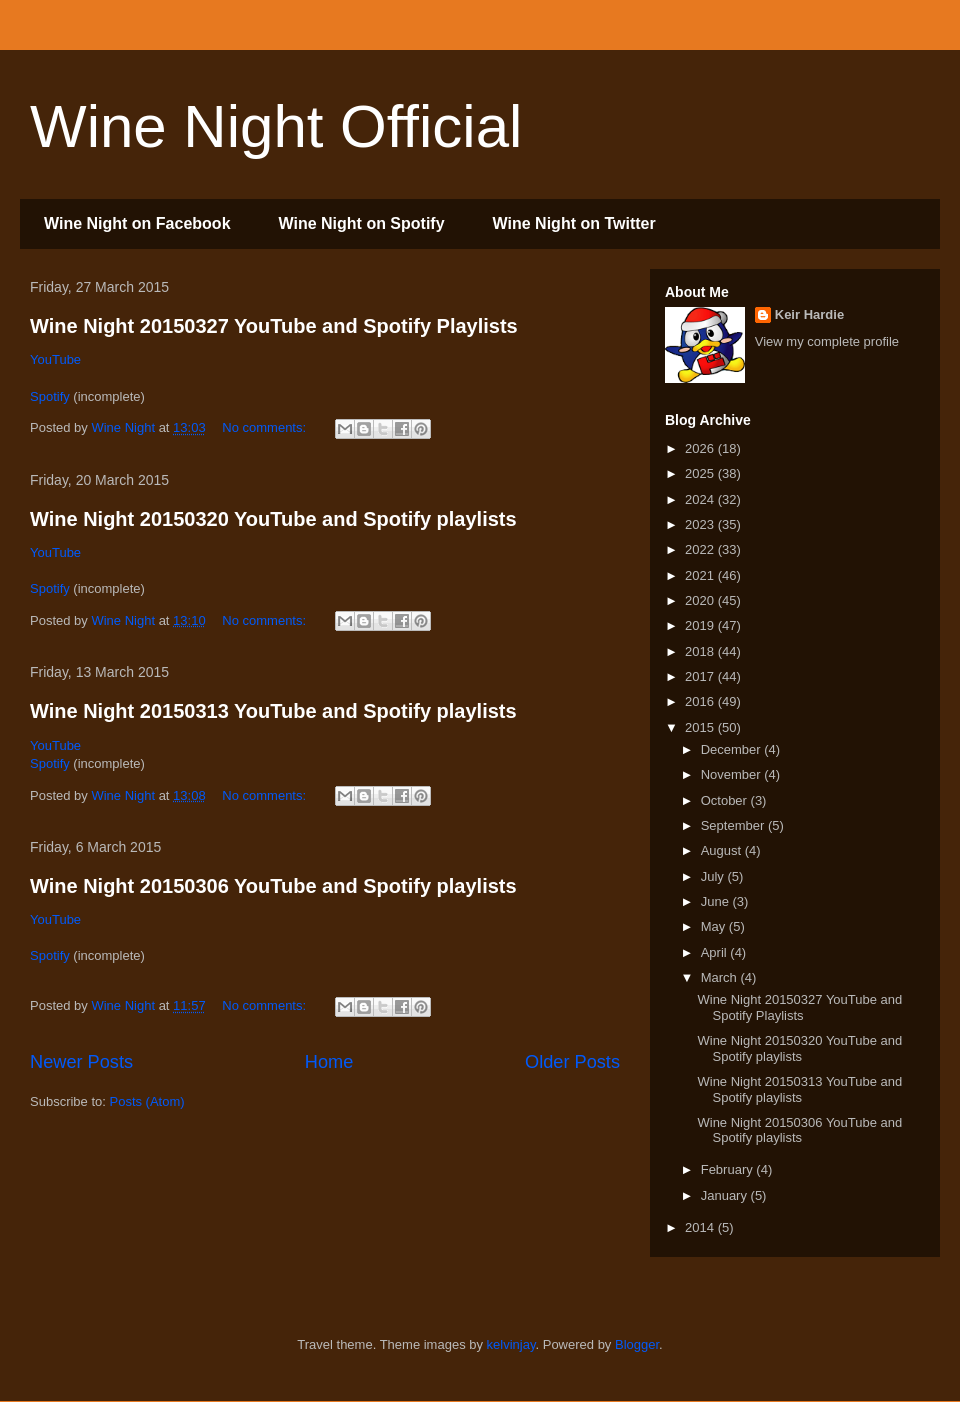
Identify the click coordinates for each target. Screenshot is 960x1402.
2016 (701, 701)
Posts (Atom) (147, 1101)
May (715, 926)
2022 (701, 549)
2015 (701, 727)
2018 (701, 651)
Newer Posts (81, 1062)
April (716, 952)
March (721, 977)
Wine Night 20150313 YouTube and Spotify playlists (273, 711)
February (729, 1169)
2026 (701, 448)
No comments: (265, 427)
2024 (701, 499)
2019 (701, 625)
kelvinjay (511, 1344)
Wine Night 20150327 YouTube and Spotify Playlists (274, 326)
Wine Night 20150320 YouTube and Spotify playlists (273, 519)
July (714, 876)
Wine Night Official (276, 126)
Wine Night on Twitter (574, 223)
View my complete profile (827, 341)
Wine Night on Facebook (137, 223)
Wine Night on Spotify (362, 223)
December (733, 749)
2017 (701, 676)
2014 (701, 1227)
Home (329, 1062)
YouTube (55, 359)
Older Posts (572, 1062)
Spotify (50, 396)
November (733, 774)
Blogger (637, 1344)
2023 (701, 524)
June (717, 901)
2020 (701, 600)
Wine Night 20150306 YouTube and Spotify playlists (273, 886)
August (723, 850)
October (726, 800)
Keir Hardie (809, 314)
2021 (701, 575)
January (726, 1195)
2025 (701, 473)
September (734, 825)
